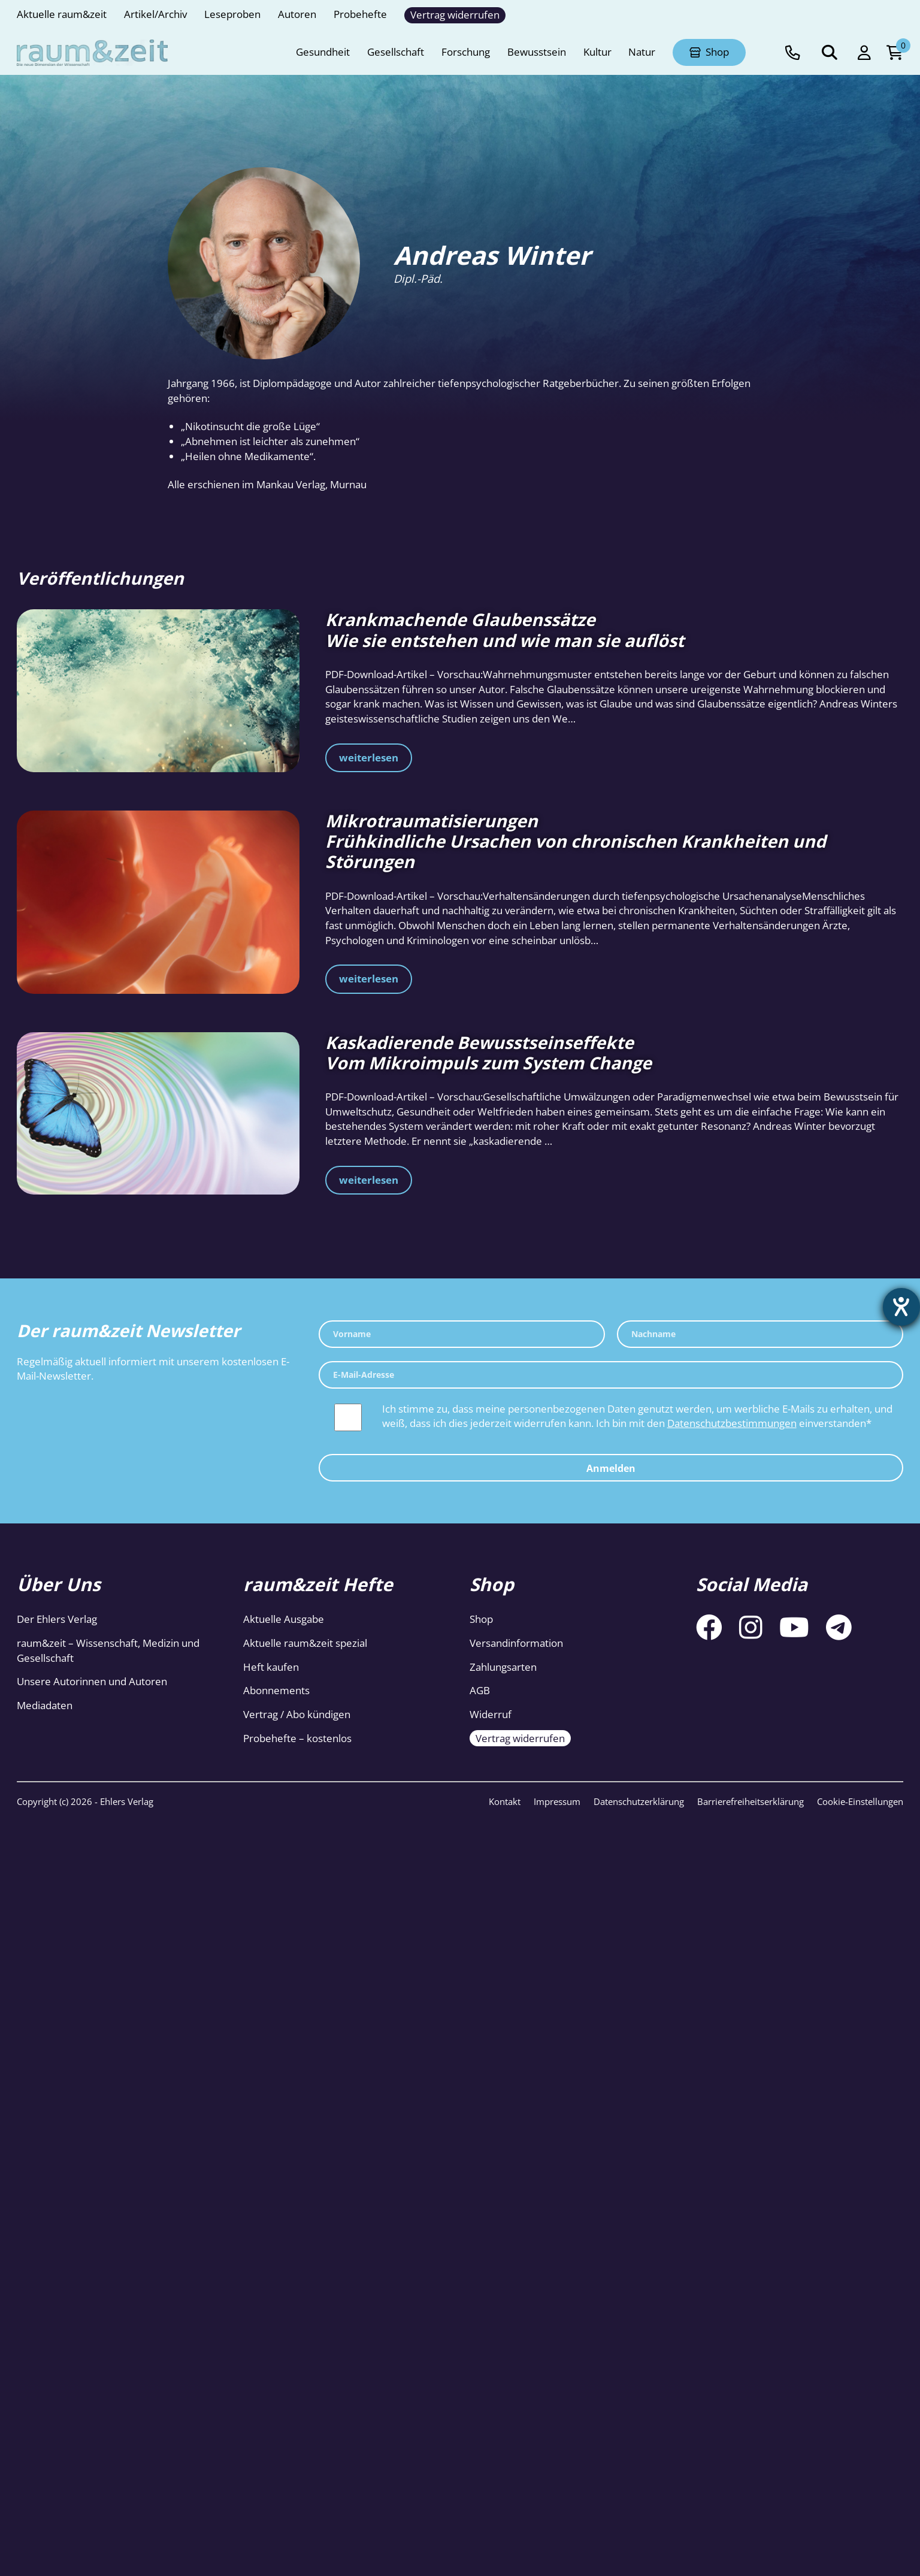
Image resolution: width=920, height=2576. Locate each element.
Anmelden (610, 1468)
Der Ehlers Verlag (57, 1619)
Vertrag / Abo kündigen (296, 1714)
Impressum (557, 1801)
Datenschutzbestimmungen (732, 1423)
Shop (481, 1619)
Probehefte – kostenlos (297, 1738)
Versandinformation (516, 1643)
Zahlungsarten (503, 1667)
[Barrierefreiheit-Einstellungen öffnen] (900, 1308)
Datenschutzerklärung (639, 1801)
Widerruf (491, 1714)
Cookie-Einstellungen (860, 1801)
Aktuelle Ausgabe (283, 1619)
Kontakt (504, 1801)
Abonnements (276, 1690)
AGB (480, 1690)
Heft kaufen (271, 1667)
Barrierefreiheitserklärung (750, 1801)
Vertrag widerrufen (520, 1738)
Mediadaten (44, 1705)
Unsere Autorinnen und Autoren (92, 1681)
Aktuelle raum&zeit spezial (305, 1643)
